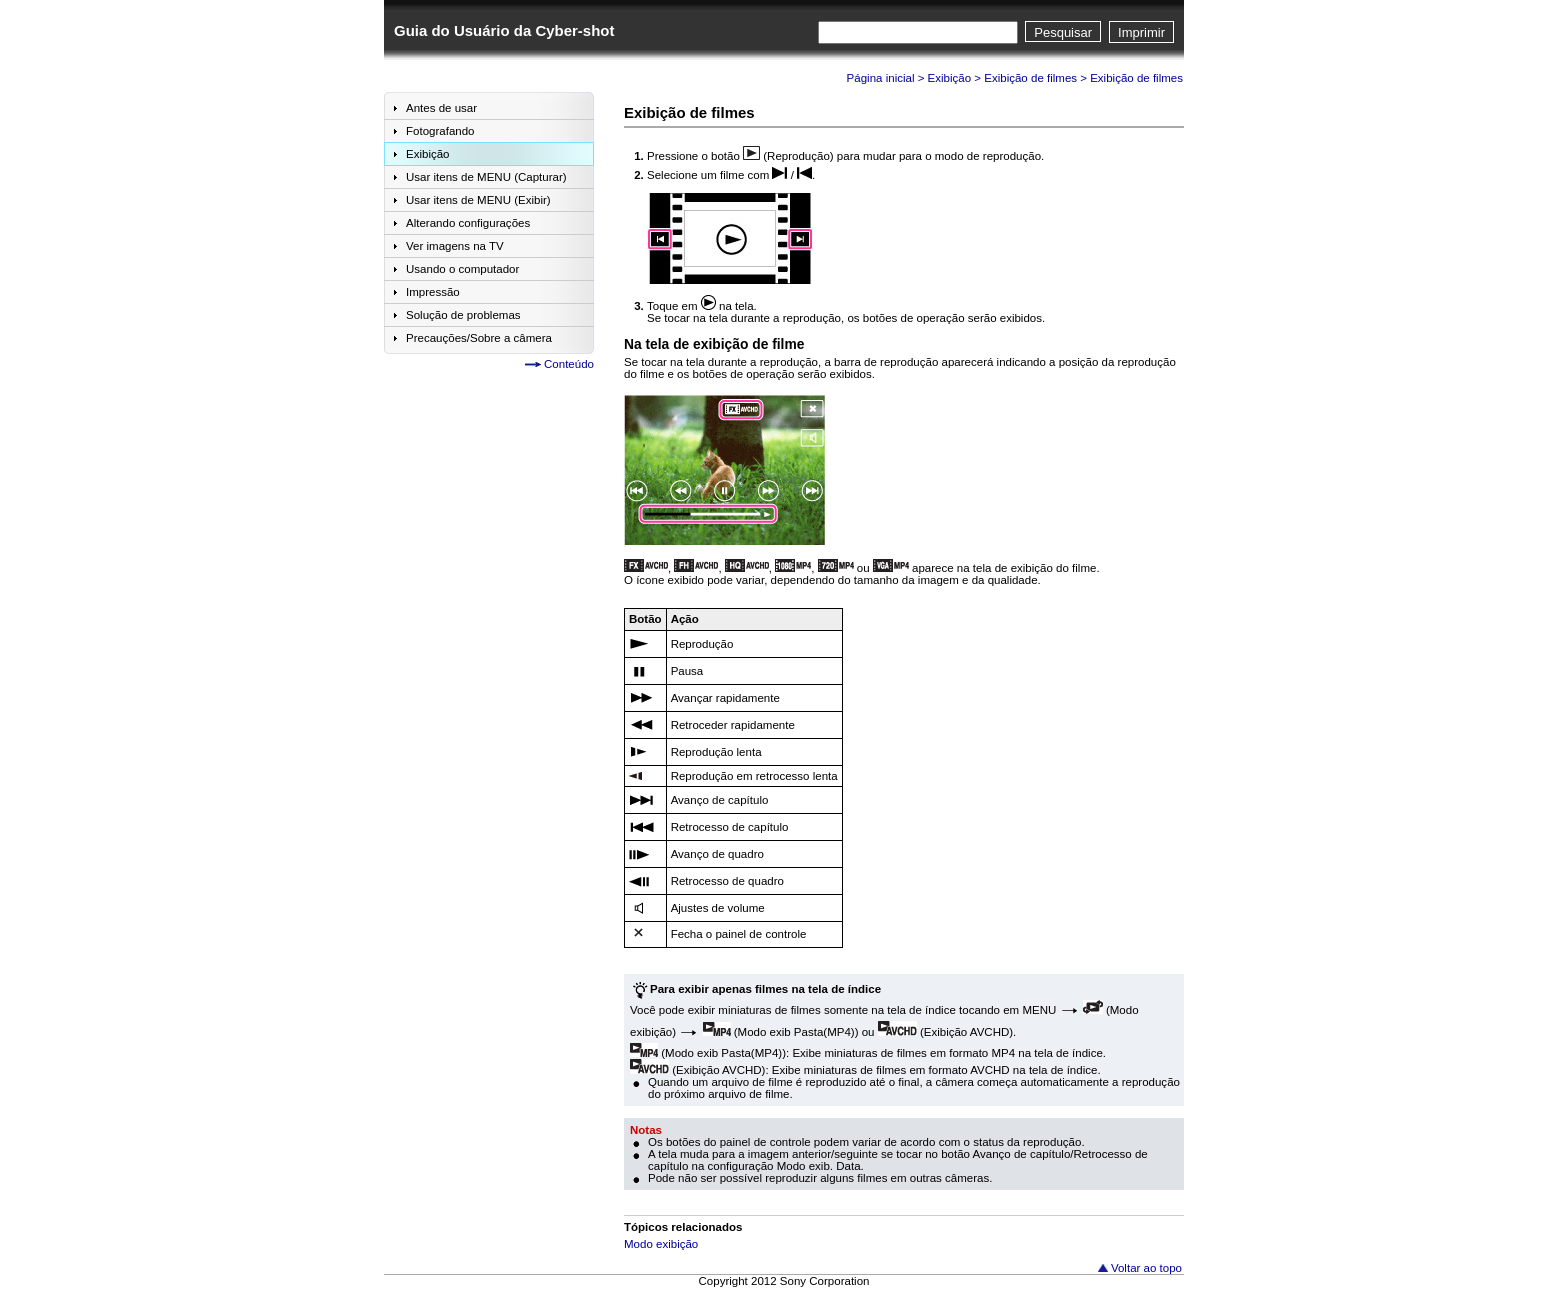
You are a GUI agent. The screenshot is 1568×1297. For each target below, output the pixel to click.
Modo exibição (661, 1244)
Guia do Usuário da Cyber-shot (504, 30)
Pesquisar (1063, 32)
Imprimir (1141, 32)
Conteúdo (569, 364)
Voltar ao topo (1146, 1268)
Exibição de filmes (1030, 78)
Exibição (950, 78)
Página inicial (881, 78)
